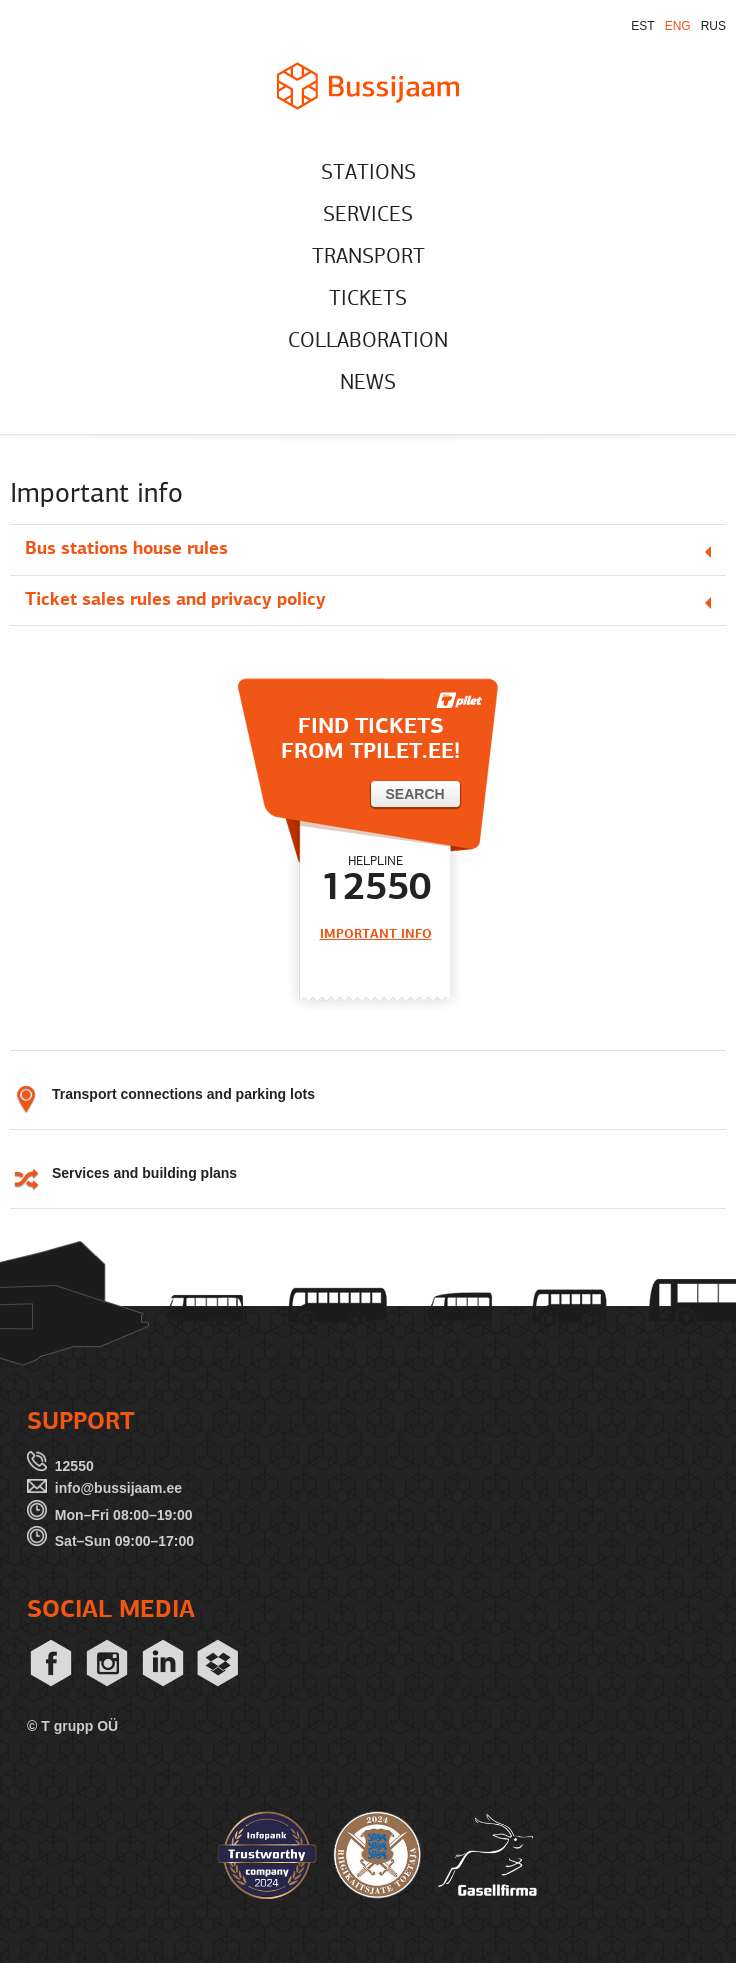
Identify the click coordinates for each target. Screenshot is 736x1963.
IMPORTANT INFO (376, 934)
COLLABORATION (368, 341)
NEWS (368, 383)
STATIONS (368, 173)
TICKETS (368, 299)
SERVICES (368, 215)
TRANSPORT (368, 257)
